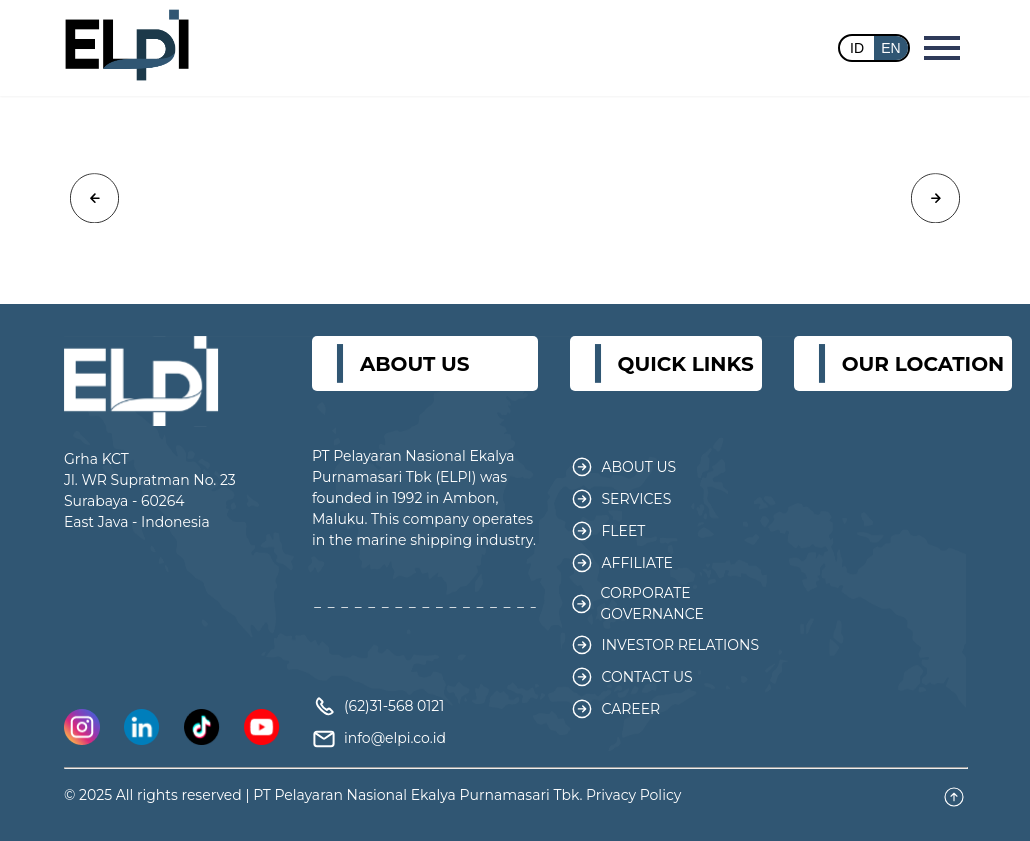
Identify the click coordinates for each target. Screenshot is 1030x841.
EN (890, 48)
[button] (94, 199)
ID (857, 48)
